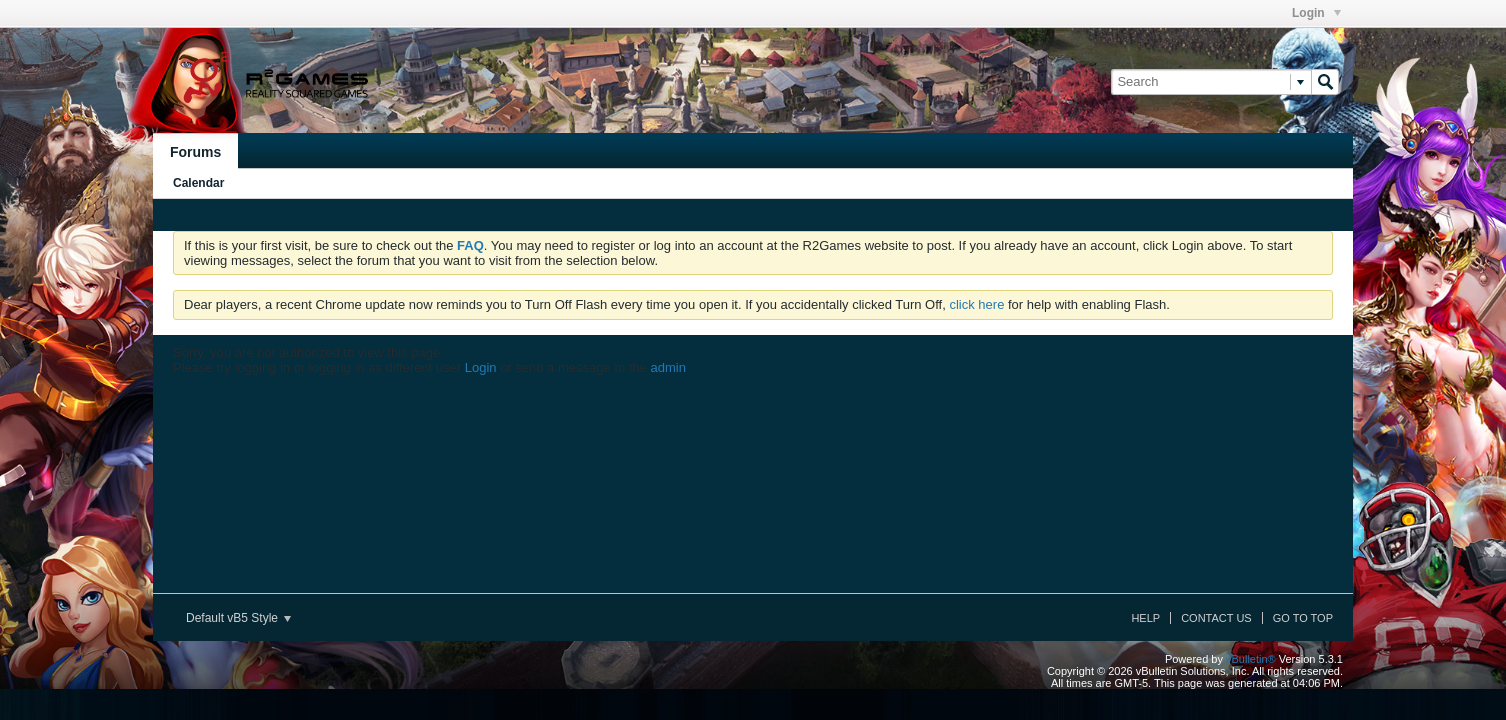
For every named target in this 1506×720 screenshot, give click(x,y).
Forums (195, 152)
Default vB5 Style (238, 618)
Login (1316, 13)
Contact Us (1216, 618)
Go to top (1303, 618)
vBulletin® (1251, 659)
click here (976, 304)
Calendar (198, 183)
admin (667, 367)
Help (1145, 618)
